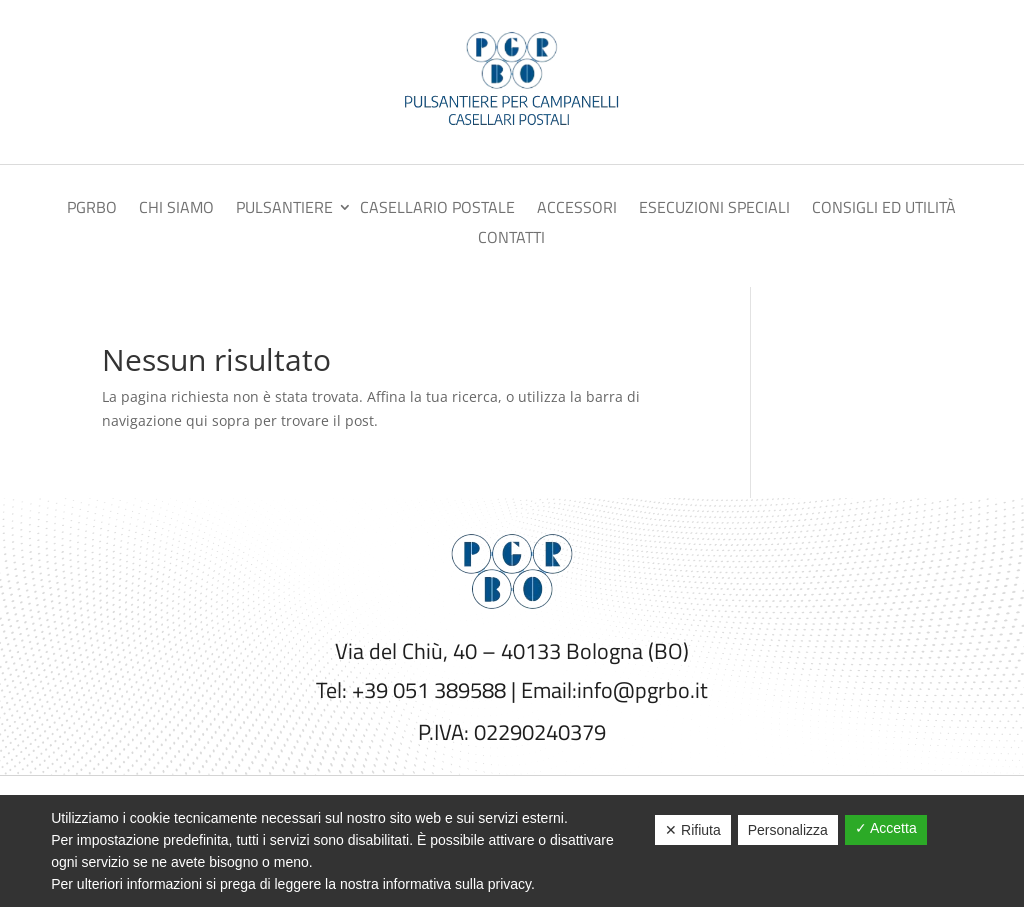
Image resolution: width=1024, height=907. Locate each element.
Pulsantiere (284, 209)
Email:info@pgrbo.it (614, 690)
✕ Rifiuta (693, 830)
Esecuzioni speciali (714, 209)
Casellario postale (437, 209)
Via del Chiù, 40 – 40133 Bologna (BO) (512, 651)
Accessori (577, 209)
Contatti (511, 239)
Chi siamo (176, 209)
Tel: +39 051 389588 (411, 690)
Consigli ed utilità (884, 209)
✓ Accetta (886, 828)
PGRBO (92, 209)
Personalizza (788, 830)
